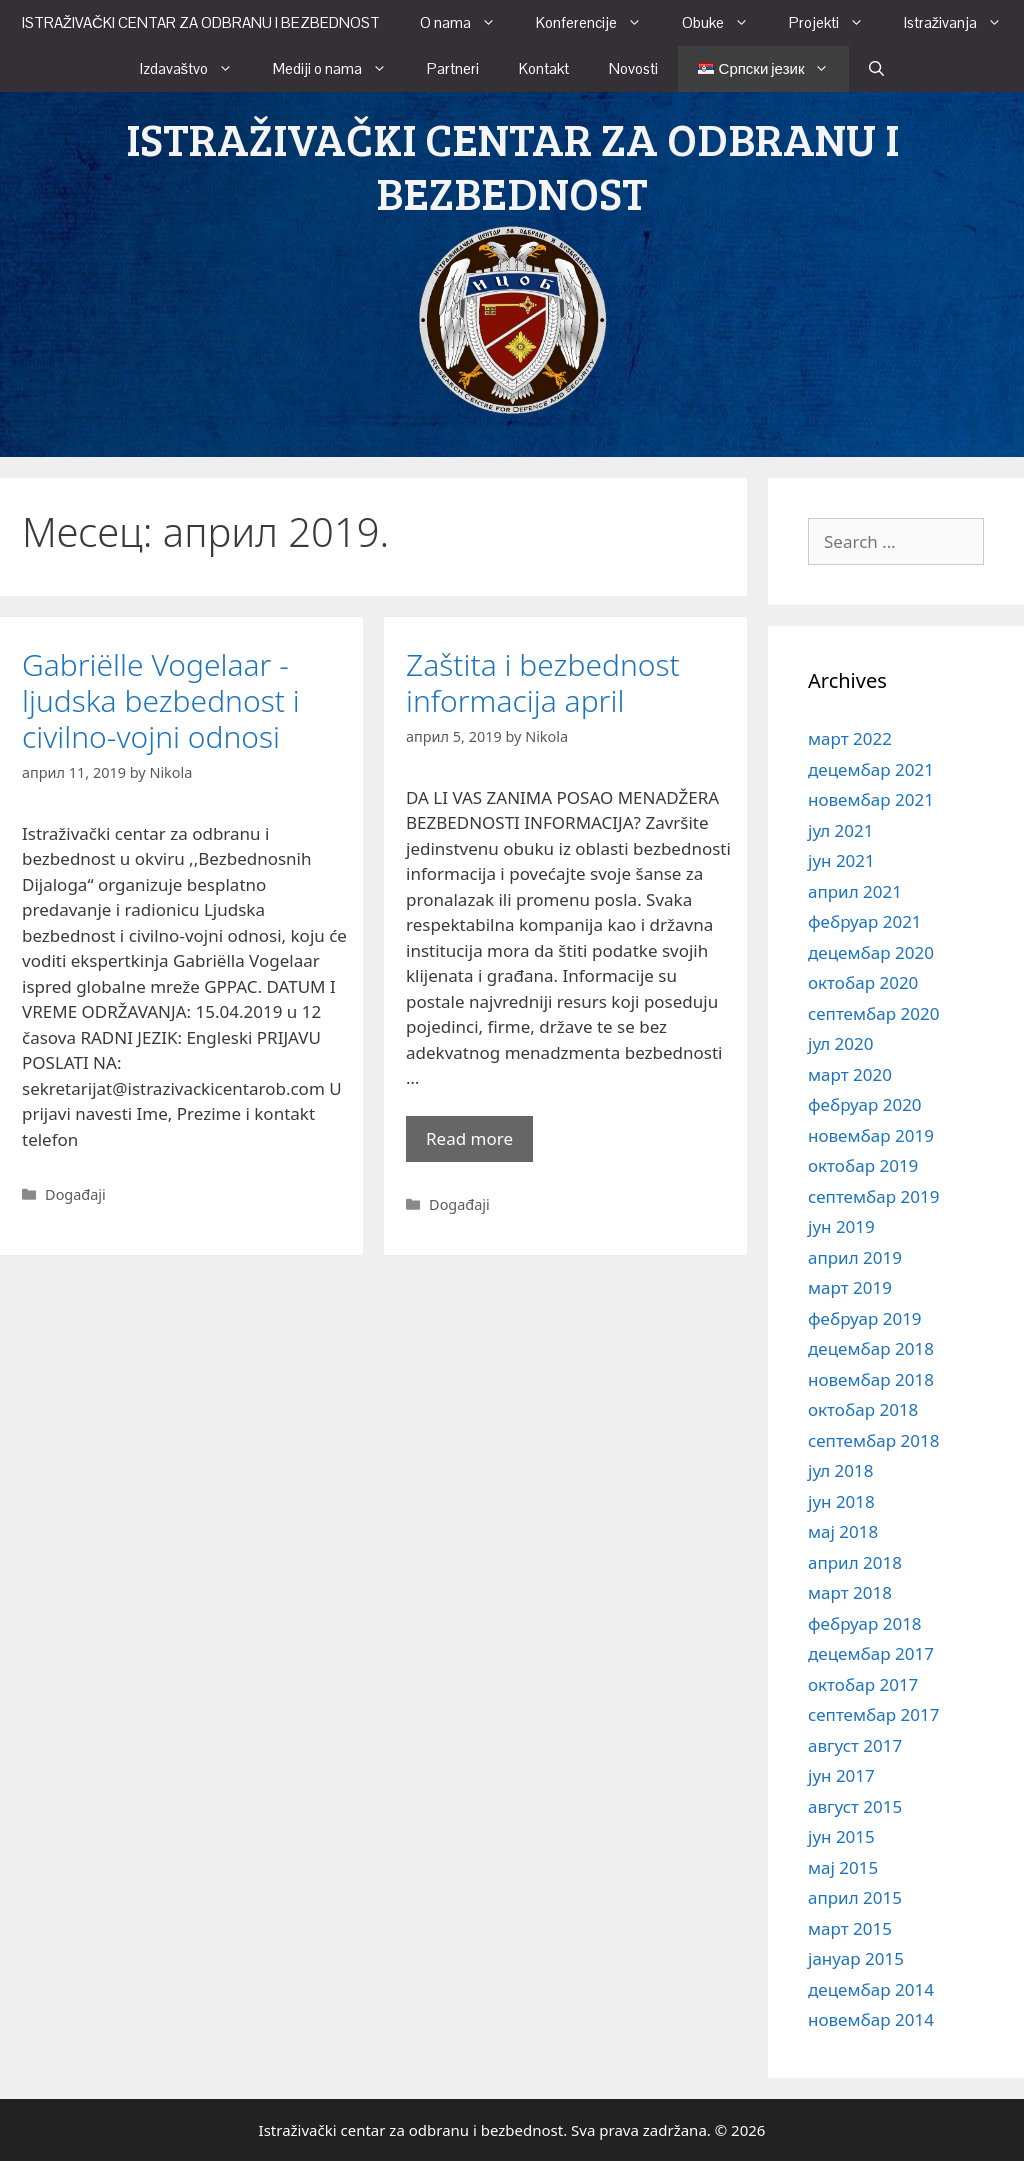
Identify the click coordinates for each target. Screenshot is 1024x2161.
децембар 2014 (871, 1989)
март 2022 (850, 738)
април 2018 (855, 1562)
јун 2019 (841, 1226)
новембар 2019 (871, 1135)
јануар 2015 (856, 1958)
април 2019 (855, 1257)
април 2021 (855, 891)
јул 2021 (840, 830)
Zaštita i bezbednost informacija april (543, 682)
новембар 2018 (871, 1379)
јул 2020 (840, 1043)
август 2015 (855, 1806)
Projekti (836, 23)
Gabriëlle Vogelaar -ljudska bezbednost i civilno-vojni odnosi (161, 700)
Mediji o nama (340, 69)
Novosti (633, 68)
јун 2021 (841, 860)
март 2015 (850, 1928)
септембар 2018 (873, 1440)
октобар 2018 (863, 1409)
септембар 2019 (873, 1196)
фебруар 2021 (865, 921)
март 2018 (850, 1592)
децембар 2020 (871, 952)
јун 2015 (841, 1836)
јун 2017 (841, 1775)
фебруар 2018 (865, 1623)
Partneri (453, 68)
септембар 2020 (873, 1013)
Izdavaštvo (197, 69)
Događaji (75, 1194)
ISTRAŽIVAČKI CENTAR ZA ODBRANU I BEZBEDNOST (201, 22)
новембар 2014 (871, 2019)
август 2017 (855, 1745)
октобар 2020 (863, 982)
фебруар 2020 (865, 1104)
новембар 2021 (871, 799)
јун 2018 (841, 1501)
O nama (468, 23)
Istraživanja (963, 23)
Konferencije (599, 23)
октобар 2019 (863, 1165)
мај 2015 (843, 1867)
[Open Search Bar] (876, 69)
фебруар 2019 (865, 1318)
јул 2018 (840, 1470)
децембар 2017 (871, 1653)
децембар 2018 (871, 1348)
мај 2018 (843, 1531)
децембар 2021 (871, 769)
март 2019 (850, 1287)
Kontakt (544, 68)
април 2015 (855, 1897)
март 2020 (850, 1074)
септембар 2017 (873, 1714)
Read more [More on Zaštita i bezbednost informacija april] (469, 1138)
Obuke (725, 23)
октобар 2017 (863, 1684)
